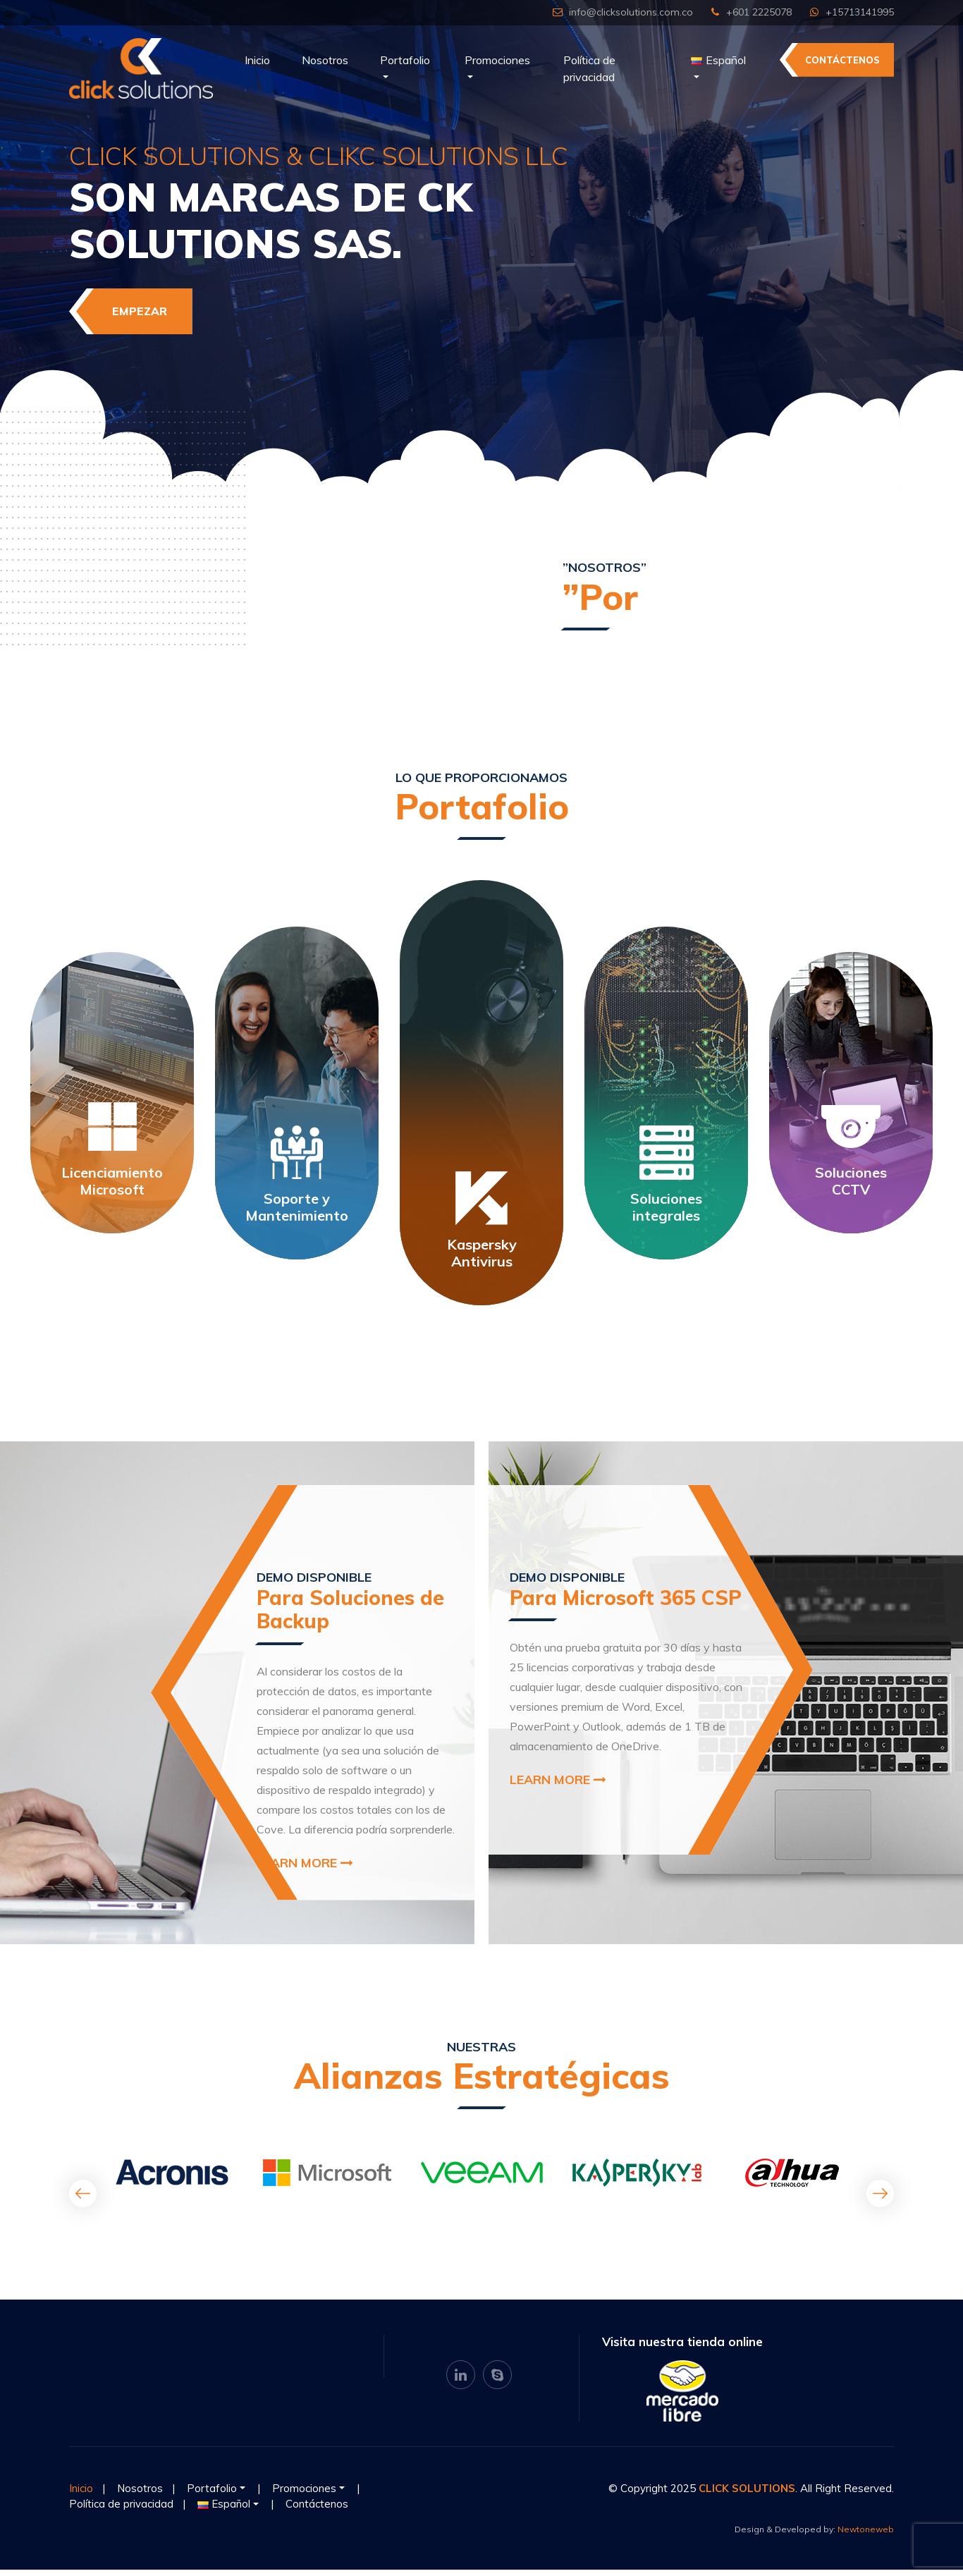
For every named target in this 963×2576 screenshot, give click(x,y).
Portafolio (405, 60)
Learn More (305, 1869)
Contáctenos (842, 60)
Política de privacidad (589, 68)
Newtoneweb (866, 2535)
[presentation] (83, 2200)
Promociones (497, 60)
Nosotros (325, 60)
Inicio (257, 60)
